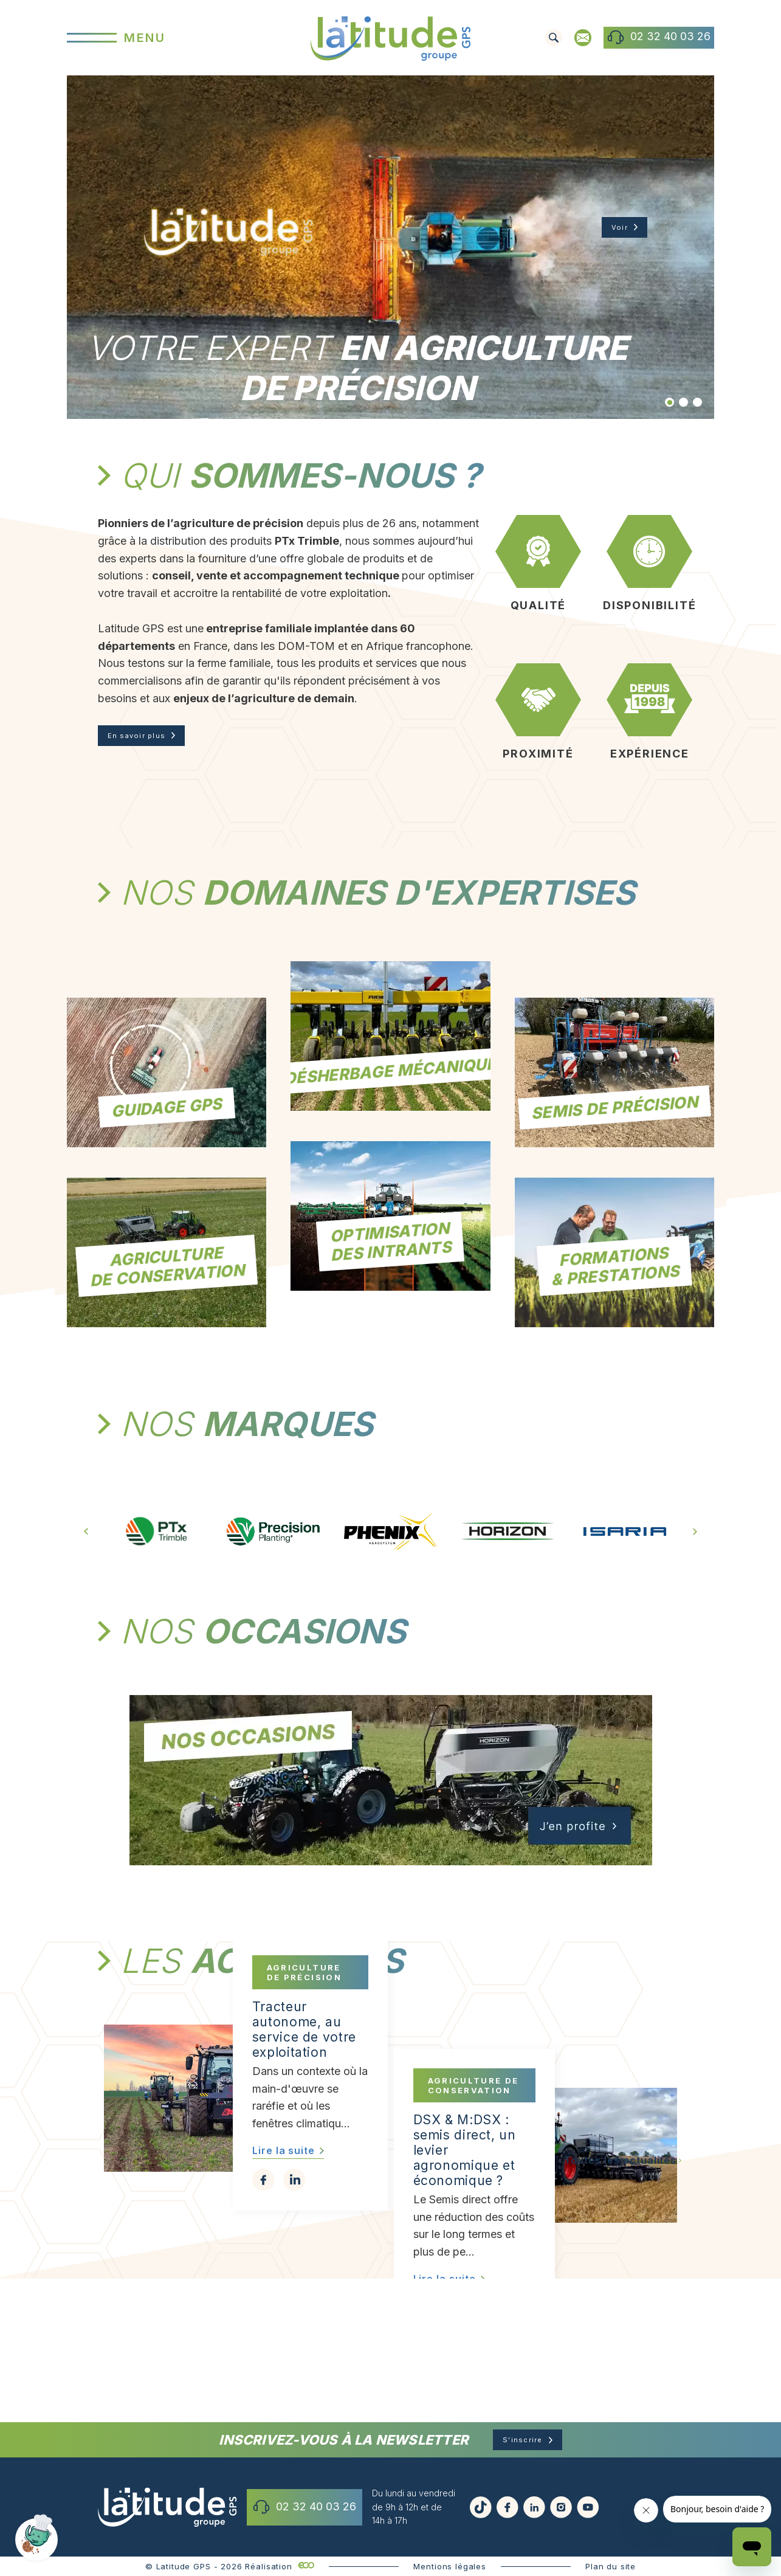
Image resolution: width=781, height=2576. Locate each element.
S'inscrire (523, 2459)
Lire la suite (283, 2322)
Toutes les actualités (620, 2320)
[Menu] (175, 37)
